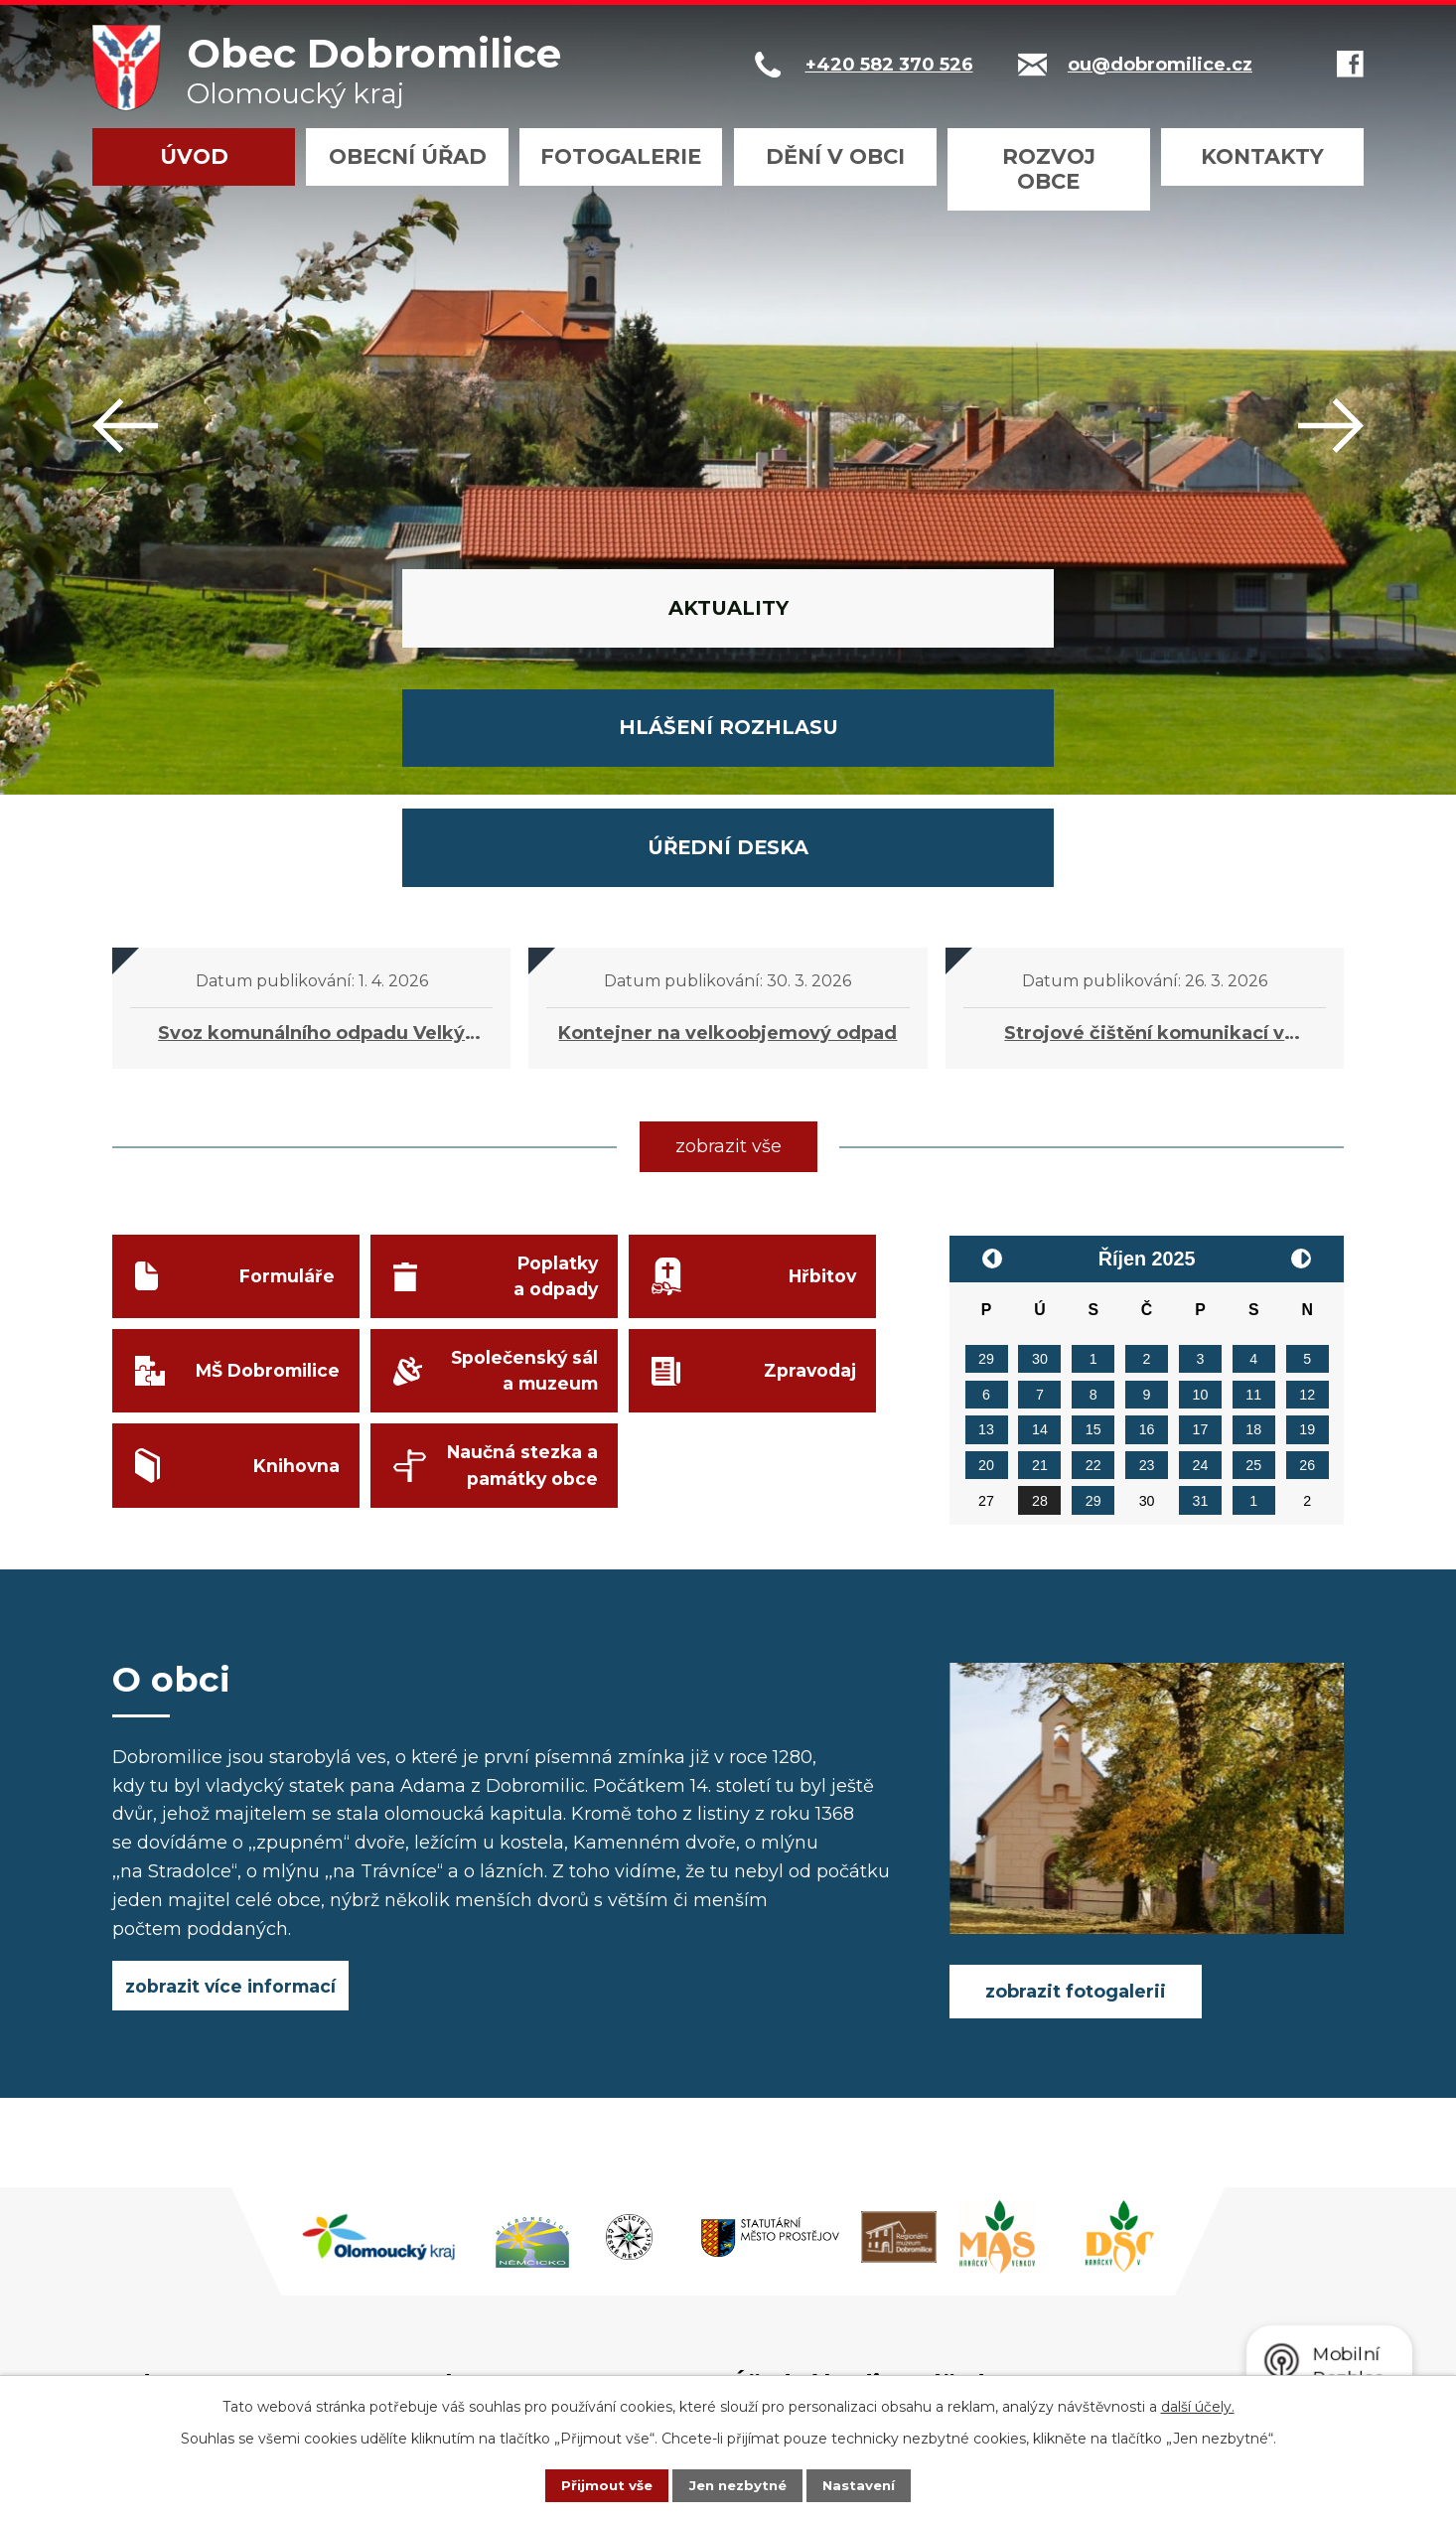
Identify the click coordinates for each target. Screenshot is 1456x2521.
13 (986, 1215)
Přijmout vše (593, 2484)
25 (1253, 1251)
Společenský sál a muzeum (521, 1164)
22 (1093, 1251)
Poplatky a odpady (553, 1064)
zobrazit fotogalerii (1075, 1777)
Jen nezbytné (737, 2484)
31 (1200, 1286)
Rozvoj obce (1048, 169)
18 (1253, 1215)
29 (986, 1144)
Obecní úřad (408, 156)
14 (1040, 1215)
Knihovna (294, 1264)
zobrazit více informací (232, 1773)
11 (1253, 1180)
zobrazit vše (728, 932)
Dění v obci (835, 156)
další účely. (1198, 2405)
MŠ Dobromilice (264, 1164)
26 (1307, 1251)
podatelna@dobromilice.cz (583, 2260)
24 (1200, 1251)
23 (1147, 1251)
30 (1040, 1144)
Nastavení (873, 2484)
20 (986, 1251)
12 (1307, 1180)
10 (1200, 1180)
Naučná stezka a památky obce (520, 1265)
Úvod (194, 156)
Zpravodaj (807, 1164)
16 (1147, 1215)
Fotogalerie (620, 156)
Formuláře (287, 1064)
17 (1200, 1215)
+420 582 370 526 (542, 2231)
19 (1307, 1215)
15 (1093, 1215)
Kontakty (1262, 156)
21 (1040, 1251)
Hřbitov (820, 1064)
